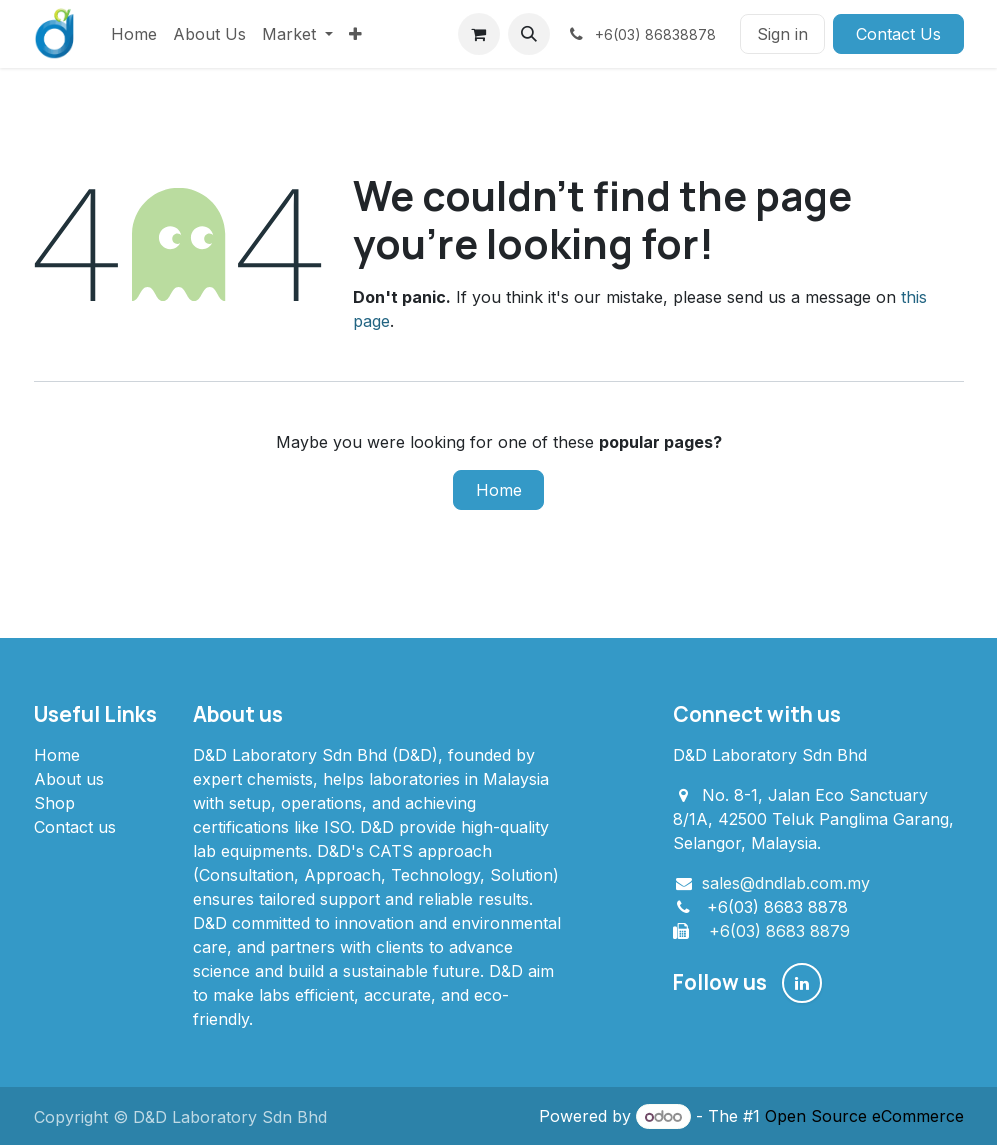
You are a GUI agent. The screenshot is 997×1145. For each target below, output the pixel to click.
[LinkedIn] (802, 983)
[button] (529, 34)
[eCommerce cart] (479, 34)
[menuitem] (134, 34)
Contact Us (898, 34)
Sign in (782, 34)
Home (499, 490)
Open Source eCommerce (864, 1116)
